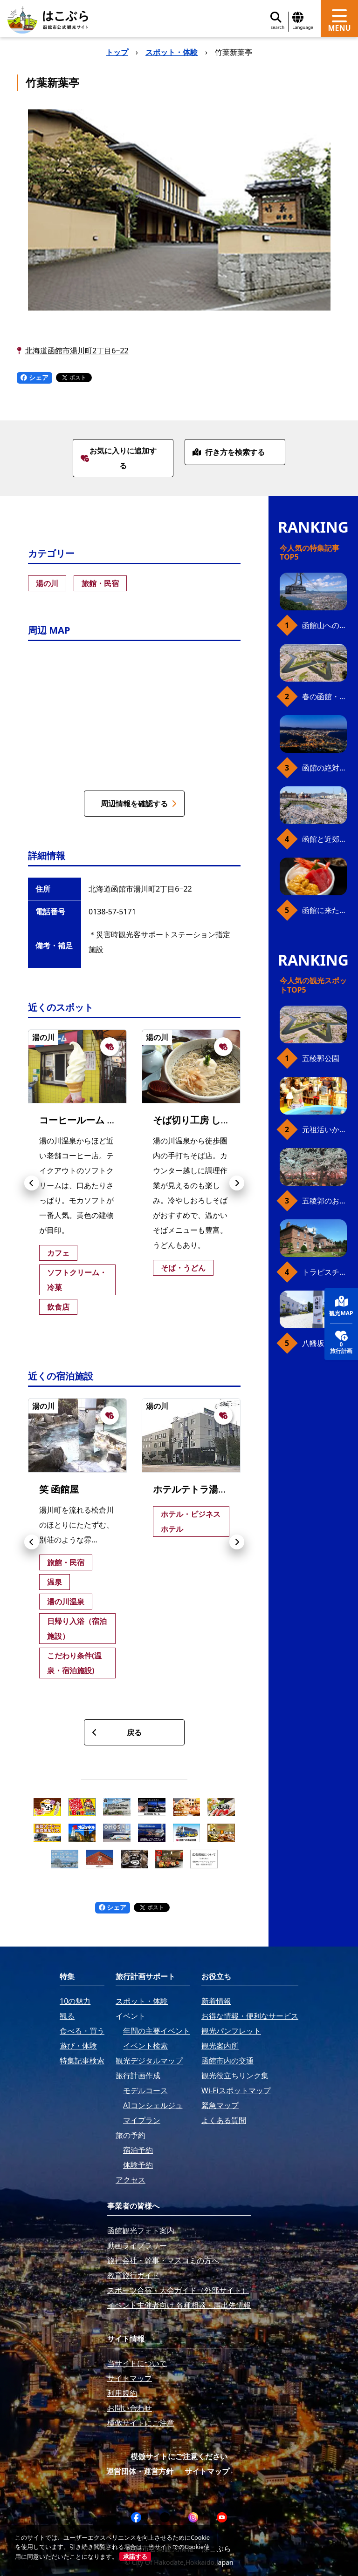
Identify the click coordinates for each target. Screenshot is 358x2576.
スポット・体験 (171, 52)
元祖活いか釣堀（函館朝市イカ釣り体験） (324, 1129)
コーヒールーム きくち (87, 1120)
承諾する (135, 2556)
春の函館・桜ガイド (324, 696)
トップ (117, 52)
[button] (31, 1183)
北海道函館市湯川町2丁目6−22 (77, 350)
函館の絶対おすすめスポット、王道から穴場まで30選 (324, 768)
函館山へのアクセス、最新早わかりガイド (324, 625)
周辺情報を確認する (139, 803)
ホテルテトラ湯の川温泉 (204, 1489)
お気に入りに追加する (119, 458)
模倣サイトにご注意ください (179, 2456)
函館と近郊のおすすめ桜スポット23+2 (324, 839)
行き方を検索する (229, 452)
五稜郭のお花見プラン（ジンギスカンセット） (324, 1201)
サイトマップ (207, 2471)
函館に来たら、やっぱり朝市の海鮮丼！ (324, 910)
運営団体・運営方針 (139, 2471)
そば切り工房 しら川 (196, 1120)
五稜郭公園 (320, 1058)
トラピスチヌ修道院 (324, 1272)
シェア (34, 377)
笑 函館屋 (59, 1489)
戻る (117, 1732)
